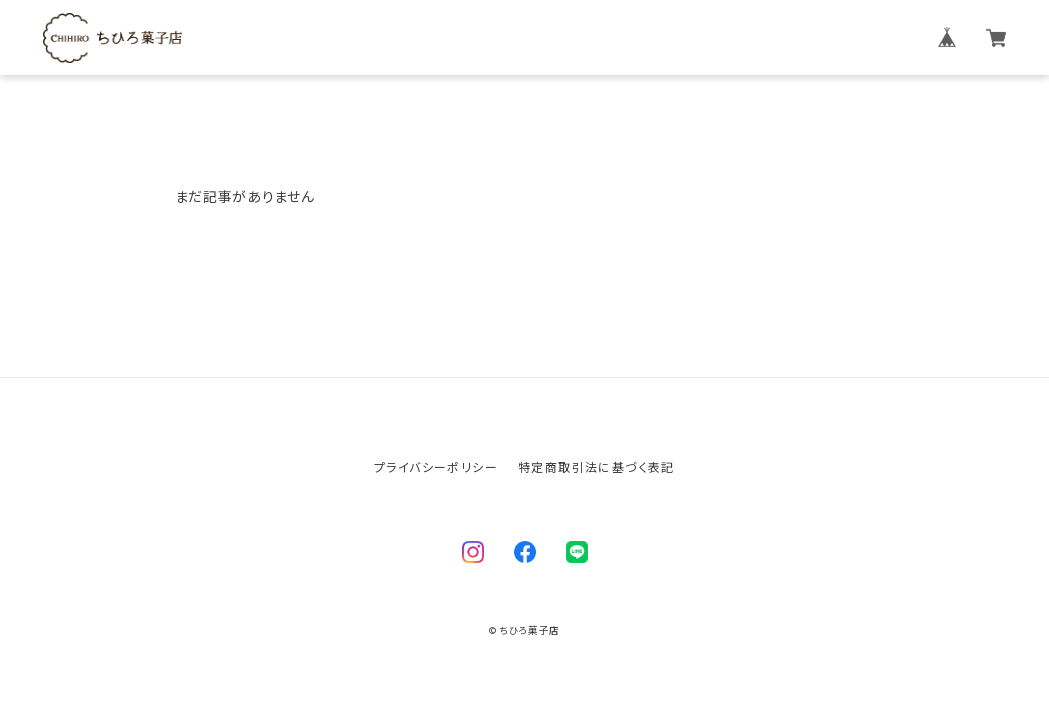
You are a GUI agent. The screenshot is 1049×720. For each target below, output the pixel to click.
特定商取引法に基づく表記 (596, 466)
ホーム (439, 37)
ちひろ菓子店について (549, 37)
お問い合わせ (818, 37)
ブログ (735, 37)
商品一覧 (668, 37)
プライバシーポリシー (436, 466)
